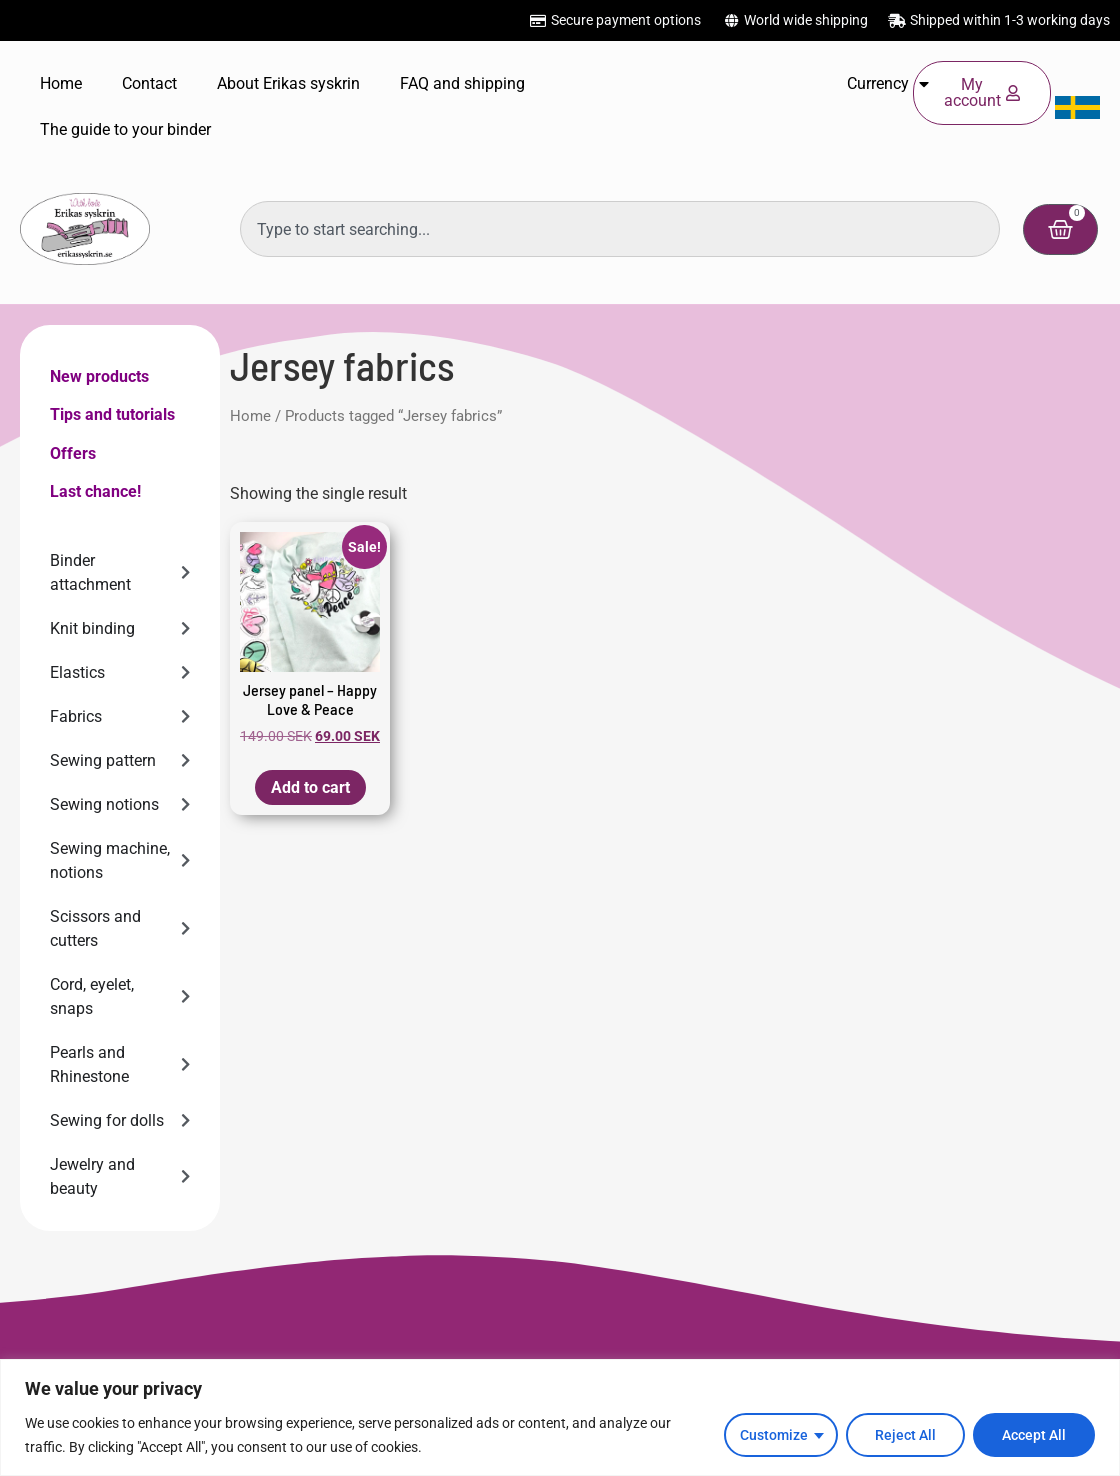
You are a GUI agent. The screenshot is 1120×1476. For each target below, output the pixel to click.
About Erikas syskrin (288, 83)
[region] (560, 1417)
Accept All (1034, 1435)
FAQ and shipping (462, 83)
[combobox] (620, 229)
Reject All (905, 1435)
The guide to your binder (125, 129)
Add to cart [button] (310, 787)
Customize (774, 1435)
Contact (149, 83)
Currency (888, 84)
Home (61, 83)
